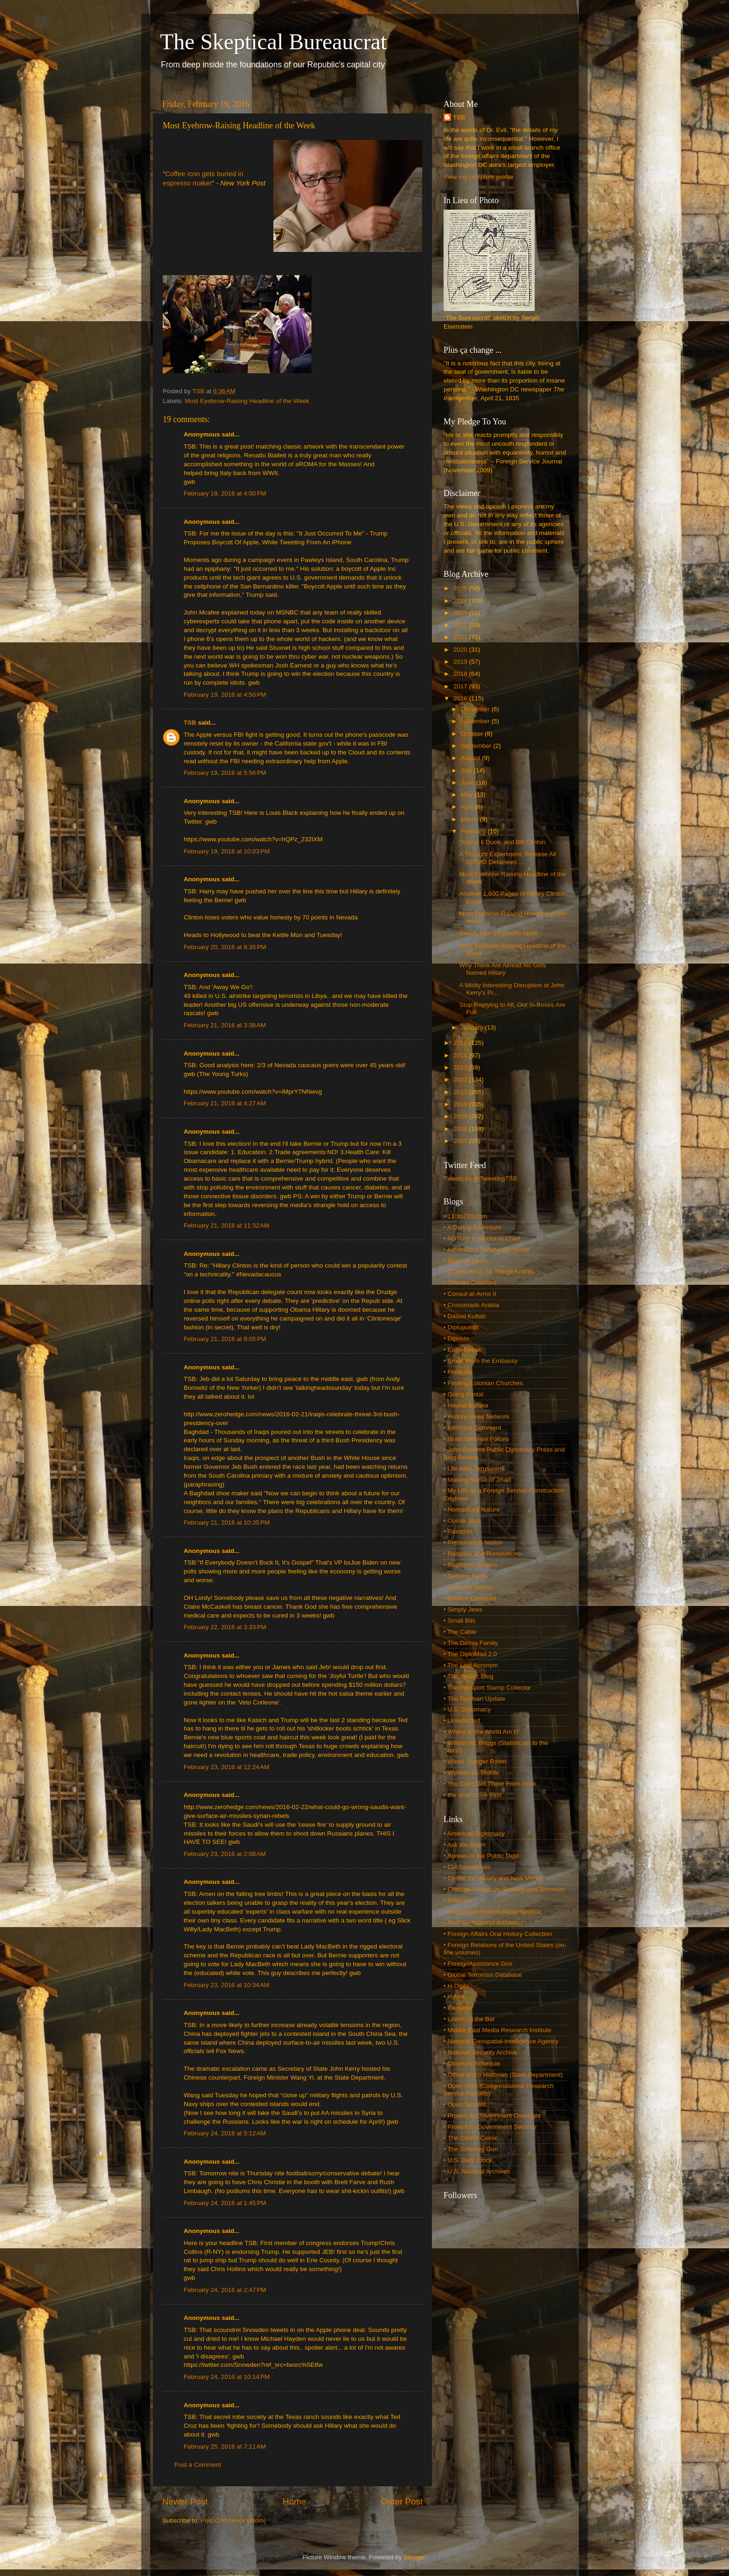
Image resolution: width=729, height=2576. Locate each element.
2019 (461, 661)
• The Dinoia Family (471, 1642)
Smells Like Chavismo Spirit (498, 933)
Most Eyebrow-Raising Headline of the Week (247, 400)
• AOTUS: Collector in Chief (482, 1238)
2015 (461, 1042)
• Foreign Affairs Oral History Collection (498, 1933)
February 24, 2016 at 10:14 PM (227, 2376)
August (471, 757)
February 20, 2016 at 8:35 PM (225, 947)
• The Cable (460, 1631)
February (474, 831)
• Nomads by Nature (472, 1509)
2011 (461, 1092)
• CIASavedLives (467, 1866)
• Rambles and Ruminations (482, 1553)
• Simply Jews (463, 1609)
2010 (461, 1104)
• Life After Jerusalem (473, 1468)
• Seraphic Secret (468, 1587)
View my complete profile (478, 176)
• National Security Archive (480, 2052)
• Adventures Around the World (486, 1249)
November (476, 721)
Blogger (414, 2557)
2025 (461, 588)
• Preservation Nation (473, 1542)
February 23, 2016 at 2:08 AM (225, 1853)
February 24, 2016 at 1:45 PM (225, 2203)
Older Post (402, 2501)
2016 (461, 698)
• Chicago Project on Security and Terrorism (504, 1889)
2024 (461, 600)
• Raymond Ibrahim (470, 1564)
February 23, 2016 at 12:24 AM (226, 1767)
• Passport (458, 1531)
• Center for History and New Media (493, 1878)
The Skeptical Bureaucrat (273, 41)
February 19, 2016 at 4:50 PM (225, 694)
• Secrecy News (466, 1575)
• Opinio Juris (462, 1520)
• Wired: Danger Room (475, 1761)
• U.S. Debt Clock (468, 2160)
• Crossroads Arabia (471, 1304)
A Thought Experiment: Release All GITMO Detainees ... (507, 858)
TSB (190, 722)
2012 (461, 1079)
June (468, 782)
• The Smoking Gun (471, 2149)
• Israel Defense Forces (476, 1438)
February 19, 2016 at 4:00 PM (225, 493)
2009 (461, 1116)
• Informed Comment (472, 1427)
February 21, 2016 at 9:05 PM (225, 1338)
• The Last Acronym (471, 1665)
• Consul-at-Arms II (470, 1293)
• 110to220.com (465, 1216)
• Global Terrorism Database (483, 1974)
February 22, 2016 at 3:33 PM (225, 1627)
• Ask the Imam (464, 1844)
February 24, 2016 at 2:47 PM (225, 2289)
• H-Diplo (456, 1985)
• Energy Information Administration (493, 1911)
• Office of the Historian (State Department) (503, 2074)
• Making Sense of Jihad (477, 1479)
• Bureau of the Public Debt (481, 1855)
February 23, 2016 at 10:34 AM (226, 1985)
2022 (461, 624)
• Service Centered (470, 1598)
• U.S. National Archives (477, 2171)
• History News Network (476, 1416)
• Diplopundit (461, 1327)
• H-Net (454, 1996)
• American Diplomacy (474, 1833)
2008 (461, 1128)
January (473, 1027)
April (468, 806)
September (477, 745)
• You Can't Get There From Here (490, 1783)
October (473, 733)
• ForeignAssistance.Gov (478, 1963)
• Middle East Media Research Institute (497, 2030)
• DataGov (458, 1900)
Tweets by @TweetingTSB (480, 1178)
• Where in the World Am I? (481, 1731)
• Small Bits (460, 1620)
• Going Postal (464, 1394)
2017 (461, 686)
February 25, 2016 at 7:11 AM (225, 2446)
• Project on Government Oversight (492, 2115)
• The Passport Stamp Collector (487, 1687)
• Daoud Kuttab (465, 1316)
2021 (461, 637)
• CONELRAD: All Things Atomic (489, 1271)
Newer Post (185, 2501)
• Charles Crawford (470, 1282)
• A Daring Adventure (472, 1227)
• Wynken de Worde (471, 1772)
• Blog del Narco (466, 1260)
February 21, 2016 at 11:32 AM (226, 1225)
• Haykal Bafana (466, 1405)
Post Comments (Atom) (233, 2520)
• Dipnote (456, 1338)
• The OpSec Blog (468, 1676)
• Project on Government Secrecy (490, 2126)
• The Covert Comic (471, 2137)
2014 (461, 1055)
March (470, 819)
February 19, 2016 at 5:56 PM (225, 772)
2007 (461, 1140)
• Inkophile (458, 2007)
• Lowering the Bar (469, 2018)
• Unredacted (462, 1720)
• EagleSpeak (462, 1349)
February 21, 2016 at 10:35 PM (227, 1522)
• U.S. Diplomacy (467, 1709)
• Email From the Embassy (480, 1360)
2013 (461, 1067)
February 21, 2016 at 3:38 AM (225, 1025)
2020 (461, 649)
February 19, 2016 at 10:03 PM (227, 851)
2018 (461, 673)
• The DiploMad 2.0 (470, 1654)
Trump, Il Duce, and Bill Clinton (502, 842)
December (476, 709)
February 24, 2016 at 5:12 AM (225, 2133)
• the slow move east (472, 1794)
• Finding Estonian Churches (483, 1383)
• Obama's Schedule (472, 2063)
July (467, 770)
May (467, 794)
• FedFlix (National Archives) (483, 1922)
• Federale (458, 1371)
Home (294, 2501)
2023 (461, 612)
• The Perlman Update (474, 1698)
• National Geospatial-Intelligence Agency (501, 2041)
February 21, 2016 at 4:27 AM (225, 1103)
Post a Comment (197, 2464)
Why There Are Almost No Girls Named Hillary (502, 969)
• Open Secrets (465, 2104)
